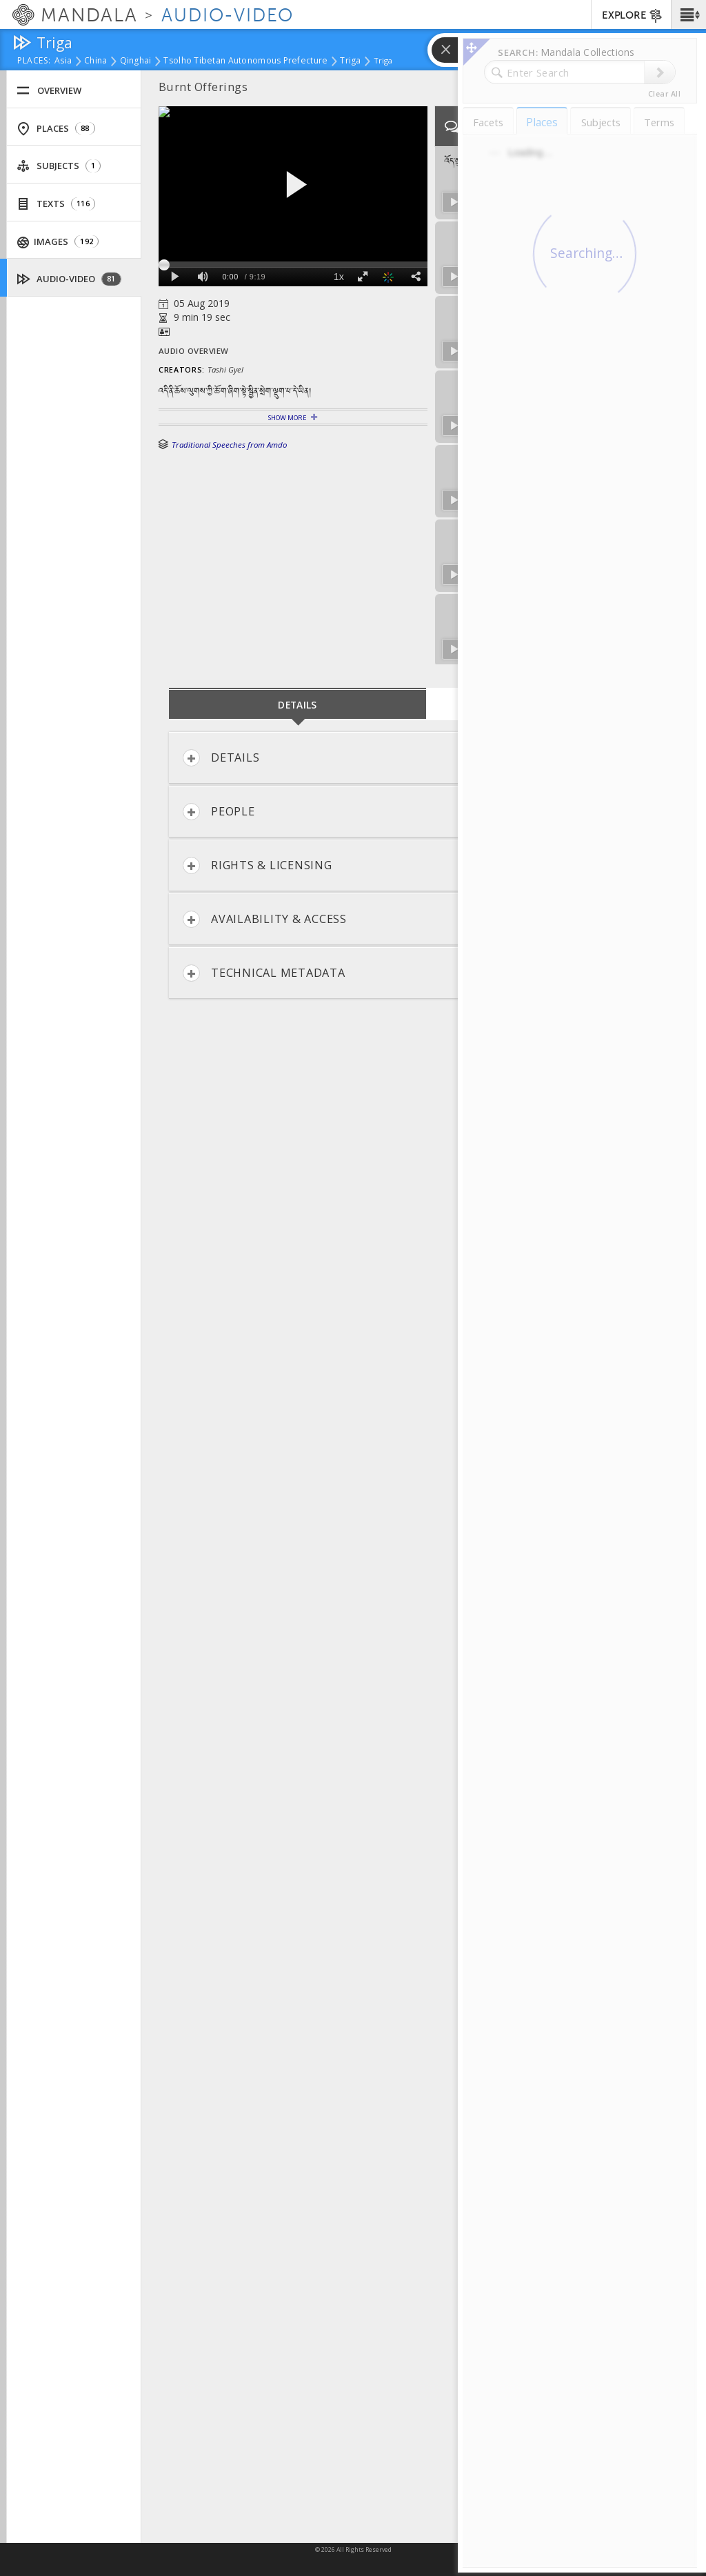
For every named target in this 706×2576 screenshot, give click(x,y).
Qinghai (136, 61)
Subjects (59, 165)
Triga (350, 61)
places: (34, 61)
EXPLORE (632, 16)
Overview (49, 90)
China (95, 61)
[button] (688, 14)
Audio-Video (69, 279)
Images (58, 241)
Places (56, 128)
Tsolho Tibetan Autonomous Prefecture (245, 61)
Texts (56, 203)
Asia (63, 61)
